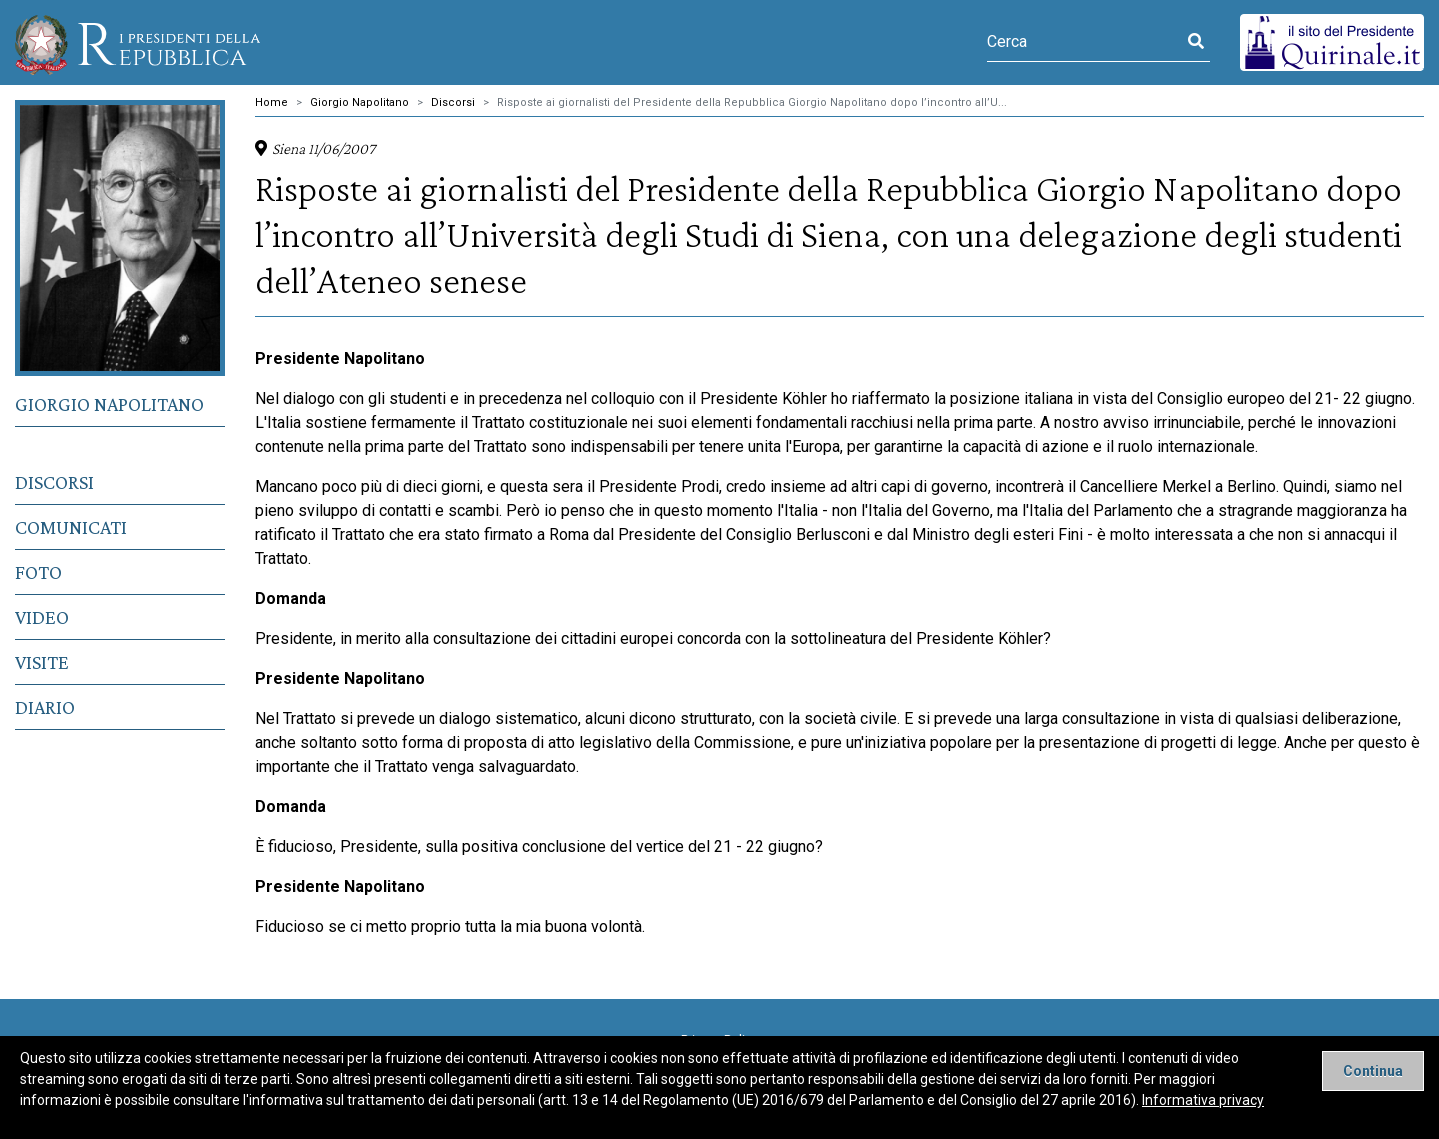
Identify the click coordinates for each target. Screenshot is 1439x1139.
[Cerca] (1084, 42)
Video (42, 617)
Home (271, 102)
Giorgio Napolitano (109, 404)
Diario (45, 707)
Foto (38, 572)
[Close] (1373, 1071)
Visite (42, 662)
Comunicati (71, 527)
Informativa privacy (1203, 1100)
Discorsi (54, 482)
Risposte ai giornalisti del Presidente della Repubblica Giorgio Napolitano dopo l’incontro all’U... (752, 102)
